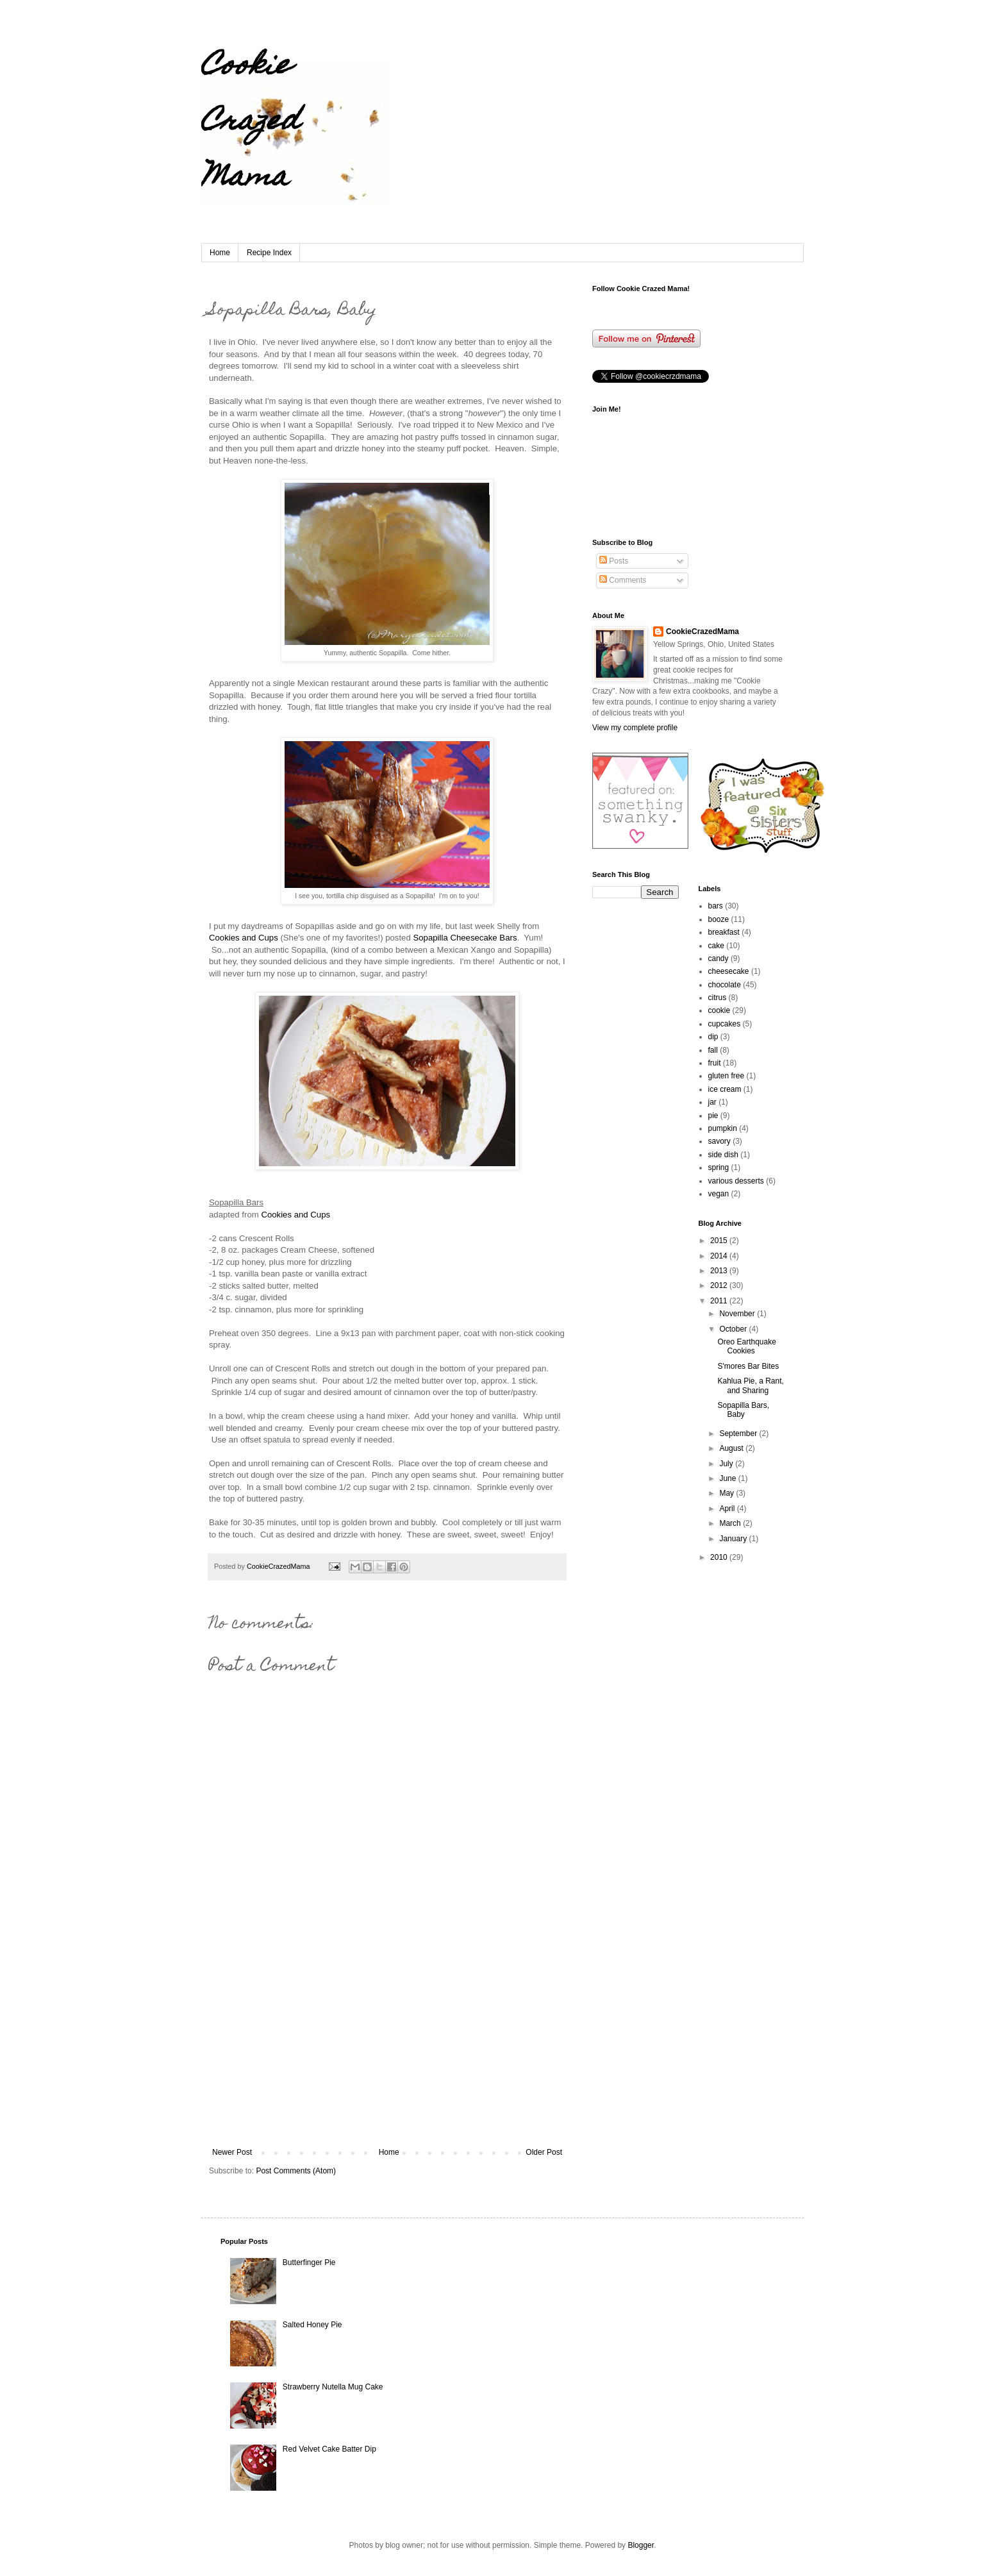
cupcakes (724, 1023)
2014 (719, 1255)
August (732, 1448)
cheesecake (728, 971)
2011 (719, 1300)
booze (718, 919)
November (738, 1313)
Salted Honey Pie (312, 2324)
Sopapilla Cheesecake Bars (464, 937)
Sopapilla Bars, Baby (743, 1410)
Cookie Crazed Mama (250, 123)
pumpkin (722, 1128)
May (727, 1493)
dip (713, 1036)
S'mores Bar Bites (748, 1366)
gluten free (726, 1075)
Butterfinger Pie (309, 2262)
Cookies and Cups (243, 937)
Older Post (544, 2152)
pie (713, 1115)
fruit (714, 1062)
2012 (719, 1285)
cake (716, 945)
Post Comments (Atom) (296, 2170)
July (727, 1463)
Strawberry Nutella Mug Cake (333, 2386)
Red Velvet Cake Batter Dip (329, 2449)
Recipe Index (269, 252)
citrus (717, 997)
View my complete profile (634, 727)
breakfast (724, 932)
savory (719, 1141)
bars (715, 905)
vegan (718, 1193)
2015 (719, 1240)
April (727, 1508)
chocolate (724, 984)
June (728, 1478)
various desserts (736, 1180)
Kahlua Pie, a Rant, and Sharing (750, 1385)
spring (718, 1167)
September (739, 1433)
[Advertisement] (387, 2051)
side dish (723, 1154)
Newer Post (232, 2152)
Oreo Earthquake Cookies (746, 1346)
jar (712, 1102)
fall (713, 1050)
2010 (719, 1557)
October (734, 1329)
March (731, 1523)
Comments (622, 580)
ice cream (725, 1089)
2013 (719, 1270)
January (734, 1538)
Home (220, 252)
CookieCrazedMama (702, 631)
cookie (719, 1010)
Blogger (640, 2545)
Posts (613, 560)
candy (718, 958)
